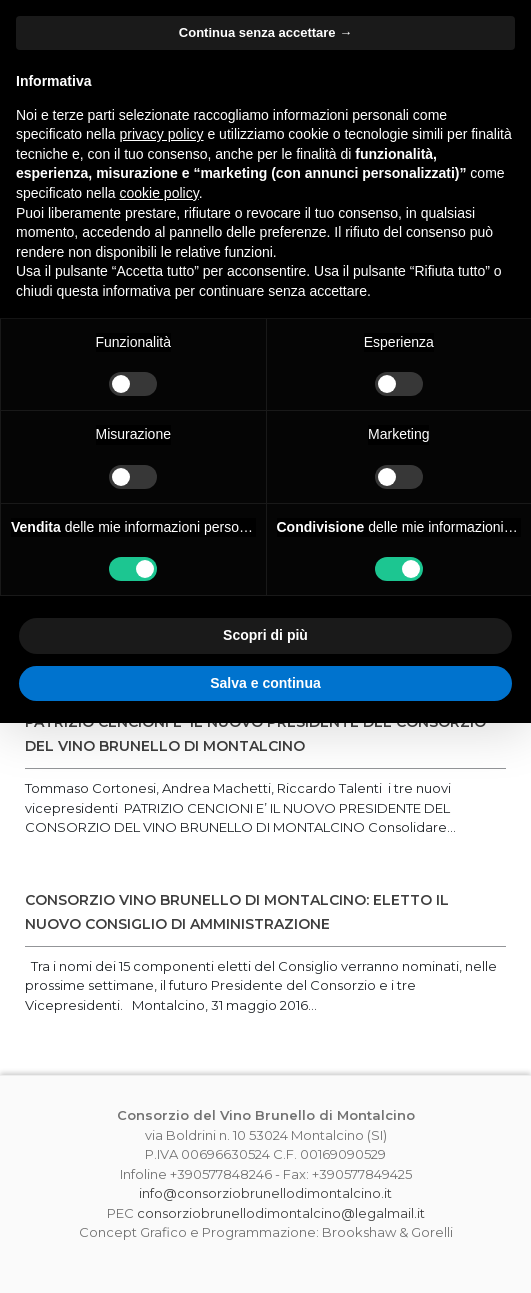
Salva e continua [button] (265, 683)
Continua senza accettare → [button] (265, 32)
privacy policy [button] (162, 134)
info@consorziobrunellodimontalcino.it (265, 1193)
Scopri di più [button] (265, 635)
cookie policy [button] (159, 193)
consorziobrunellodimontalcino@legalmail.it (281, 1213)
